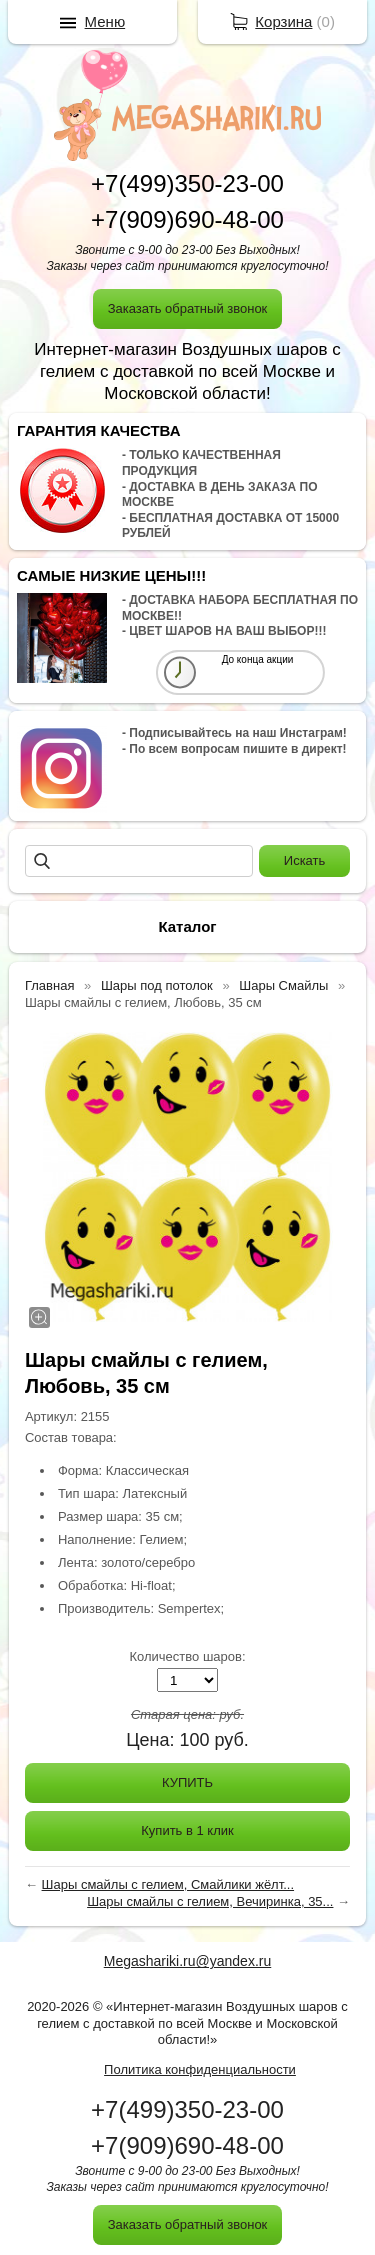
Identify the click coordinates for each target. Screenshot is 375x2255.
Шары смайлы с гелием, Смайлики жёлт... (168, 1884)
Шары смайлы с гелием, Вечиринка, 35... (210, 1901)
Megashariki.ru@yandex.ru (188, 1961)
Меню (105, 21)
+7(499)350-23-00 (187, 183)
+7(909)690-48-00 (187, 219)
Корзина (283, 21)
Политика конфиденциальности (200, 2069)
